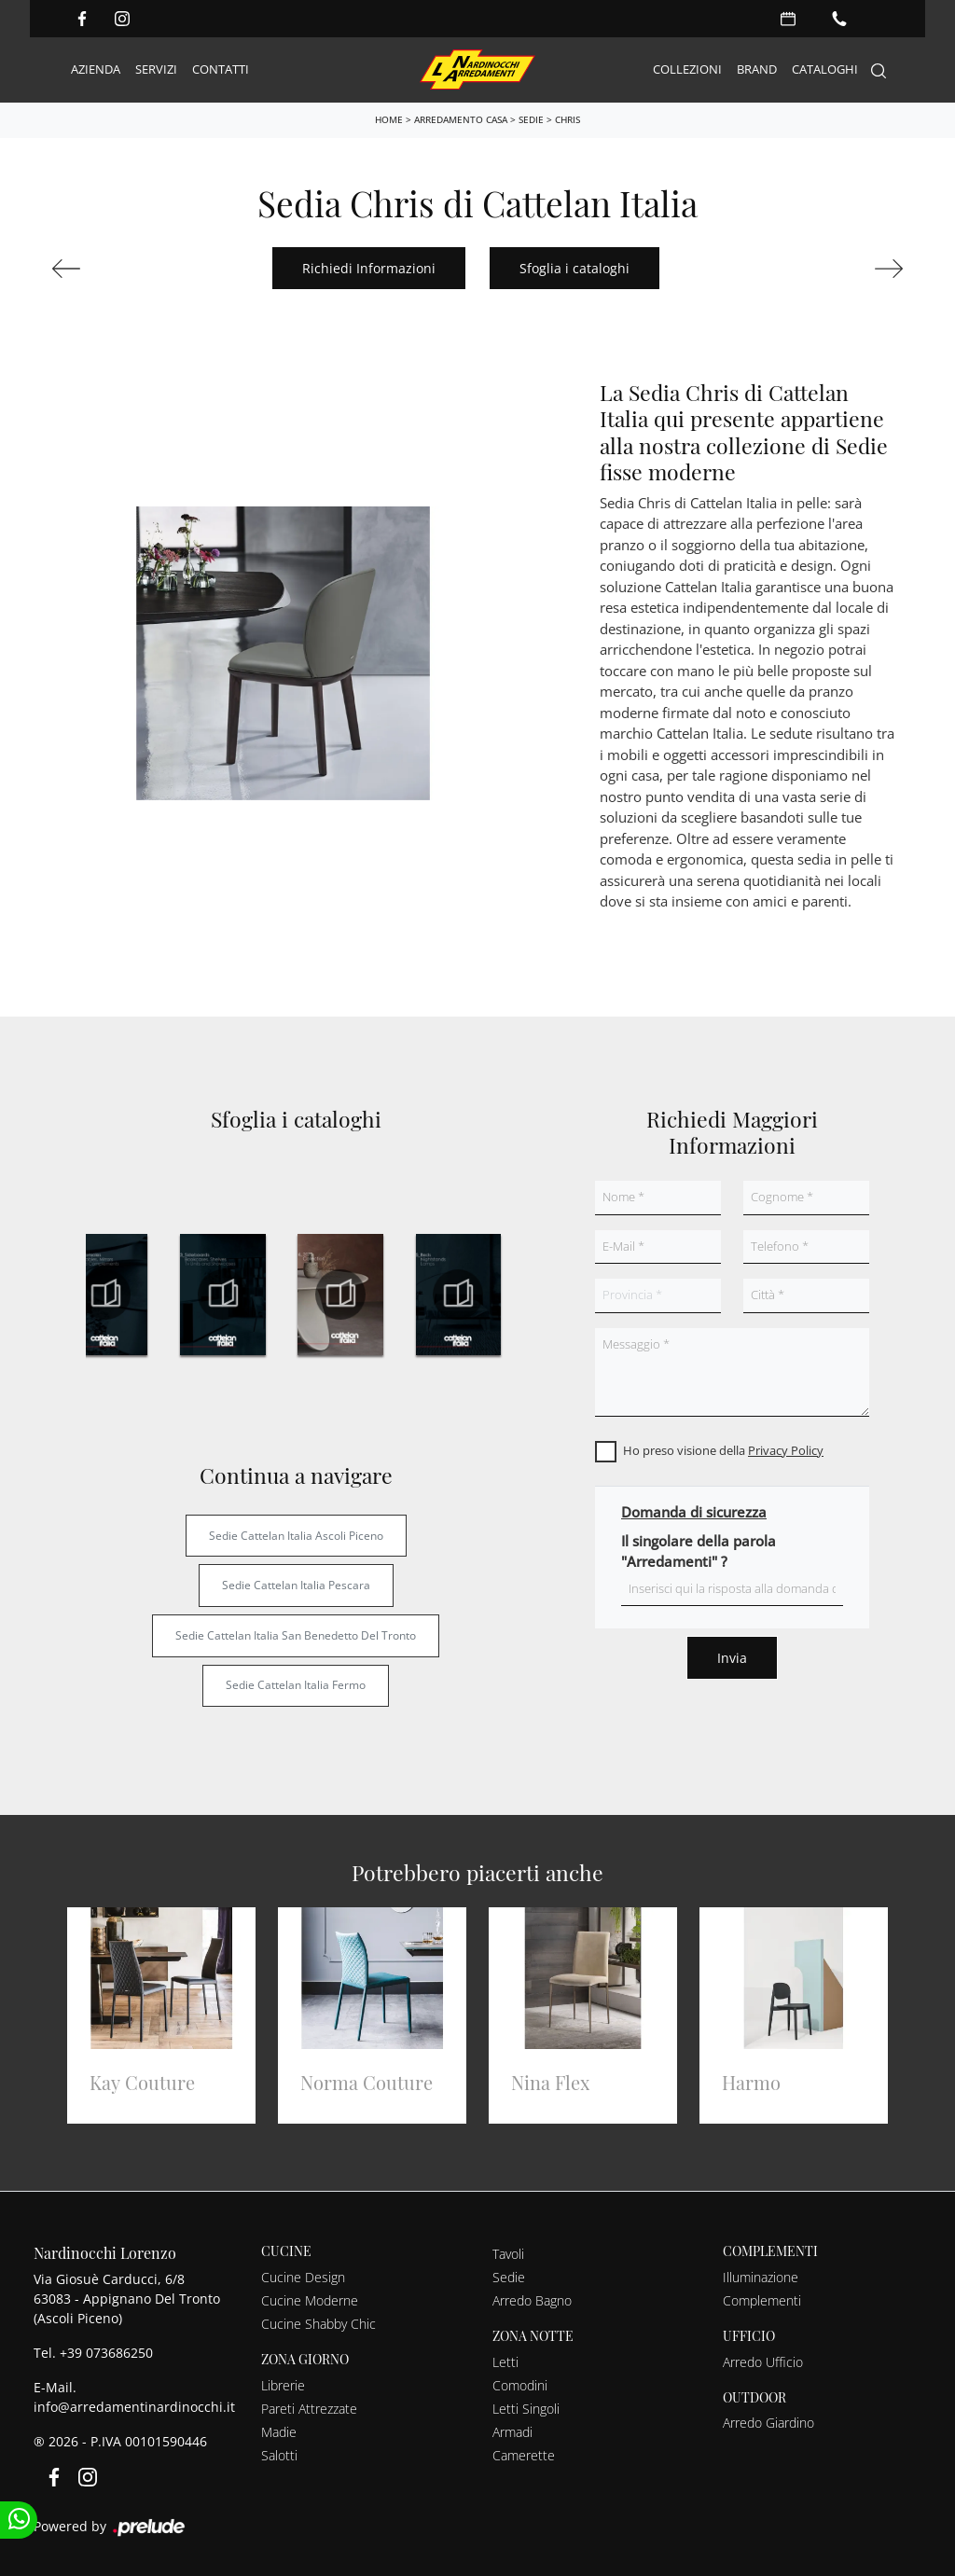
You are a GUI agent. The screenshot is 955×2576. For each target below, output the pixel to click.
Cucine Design (303, 2277)
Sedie (531, 119)
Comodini (519, 2385)
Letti (505, 2362)
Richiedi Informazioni (369, 268)
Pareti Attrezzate (309, 2408)
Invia (732, 1658)
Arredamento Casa (460, 119)
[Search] (878, 70)
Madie (279, 2432)
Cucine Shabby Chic (318, 2324)
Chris (567, 119)
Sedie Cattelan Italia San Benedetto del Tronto (295, 1635)
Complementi (762, 2300)
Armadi (512, 2432)
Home (389, 119)
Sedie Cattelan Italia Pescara (296, 1585)
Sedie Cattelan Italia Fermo (296, 1685)
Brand (757, 69)
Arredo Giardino (768, 2422)
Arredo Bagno (532, 2300)
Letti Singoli (526, 2408)
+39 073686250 (106, 2352)
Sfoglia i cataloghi (574, 268)
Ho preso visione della (723, 1450)
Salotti (279, 2455)
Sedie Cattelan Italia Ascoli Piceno (296, 1536)
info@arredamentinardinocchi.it (134, 2407)
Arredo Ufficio (763, 2362)
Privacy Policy (786, 1450)
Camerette (523, 2455)
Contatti (220, 69)
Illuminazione (760, 2277)
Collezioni (687, 69)
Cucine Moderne (309, 2300)
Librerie (283, 2385)
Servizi (156, 69)
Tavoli (508, 2254)
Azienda (95, 69)
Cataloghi (825, 69)
